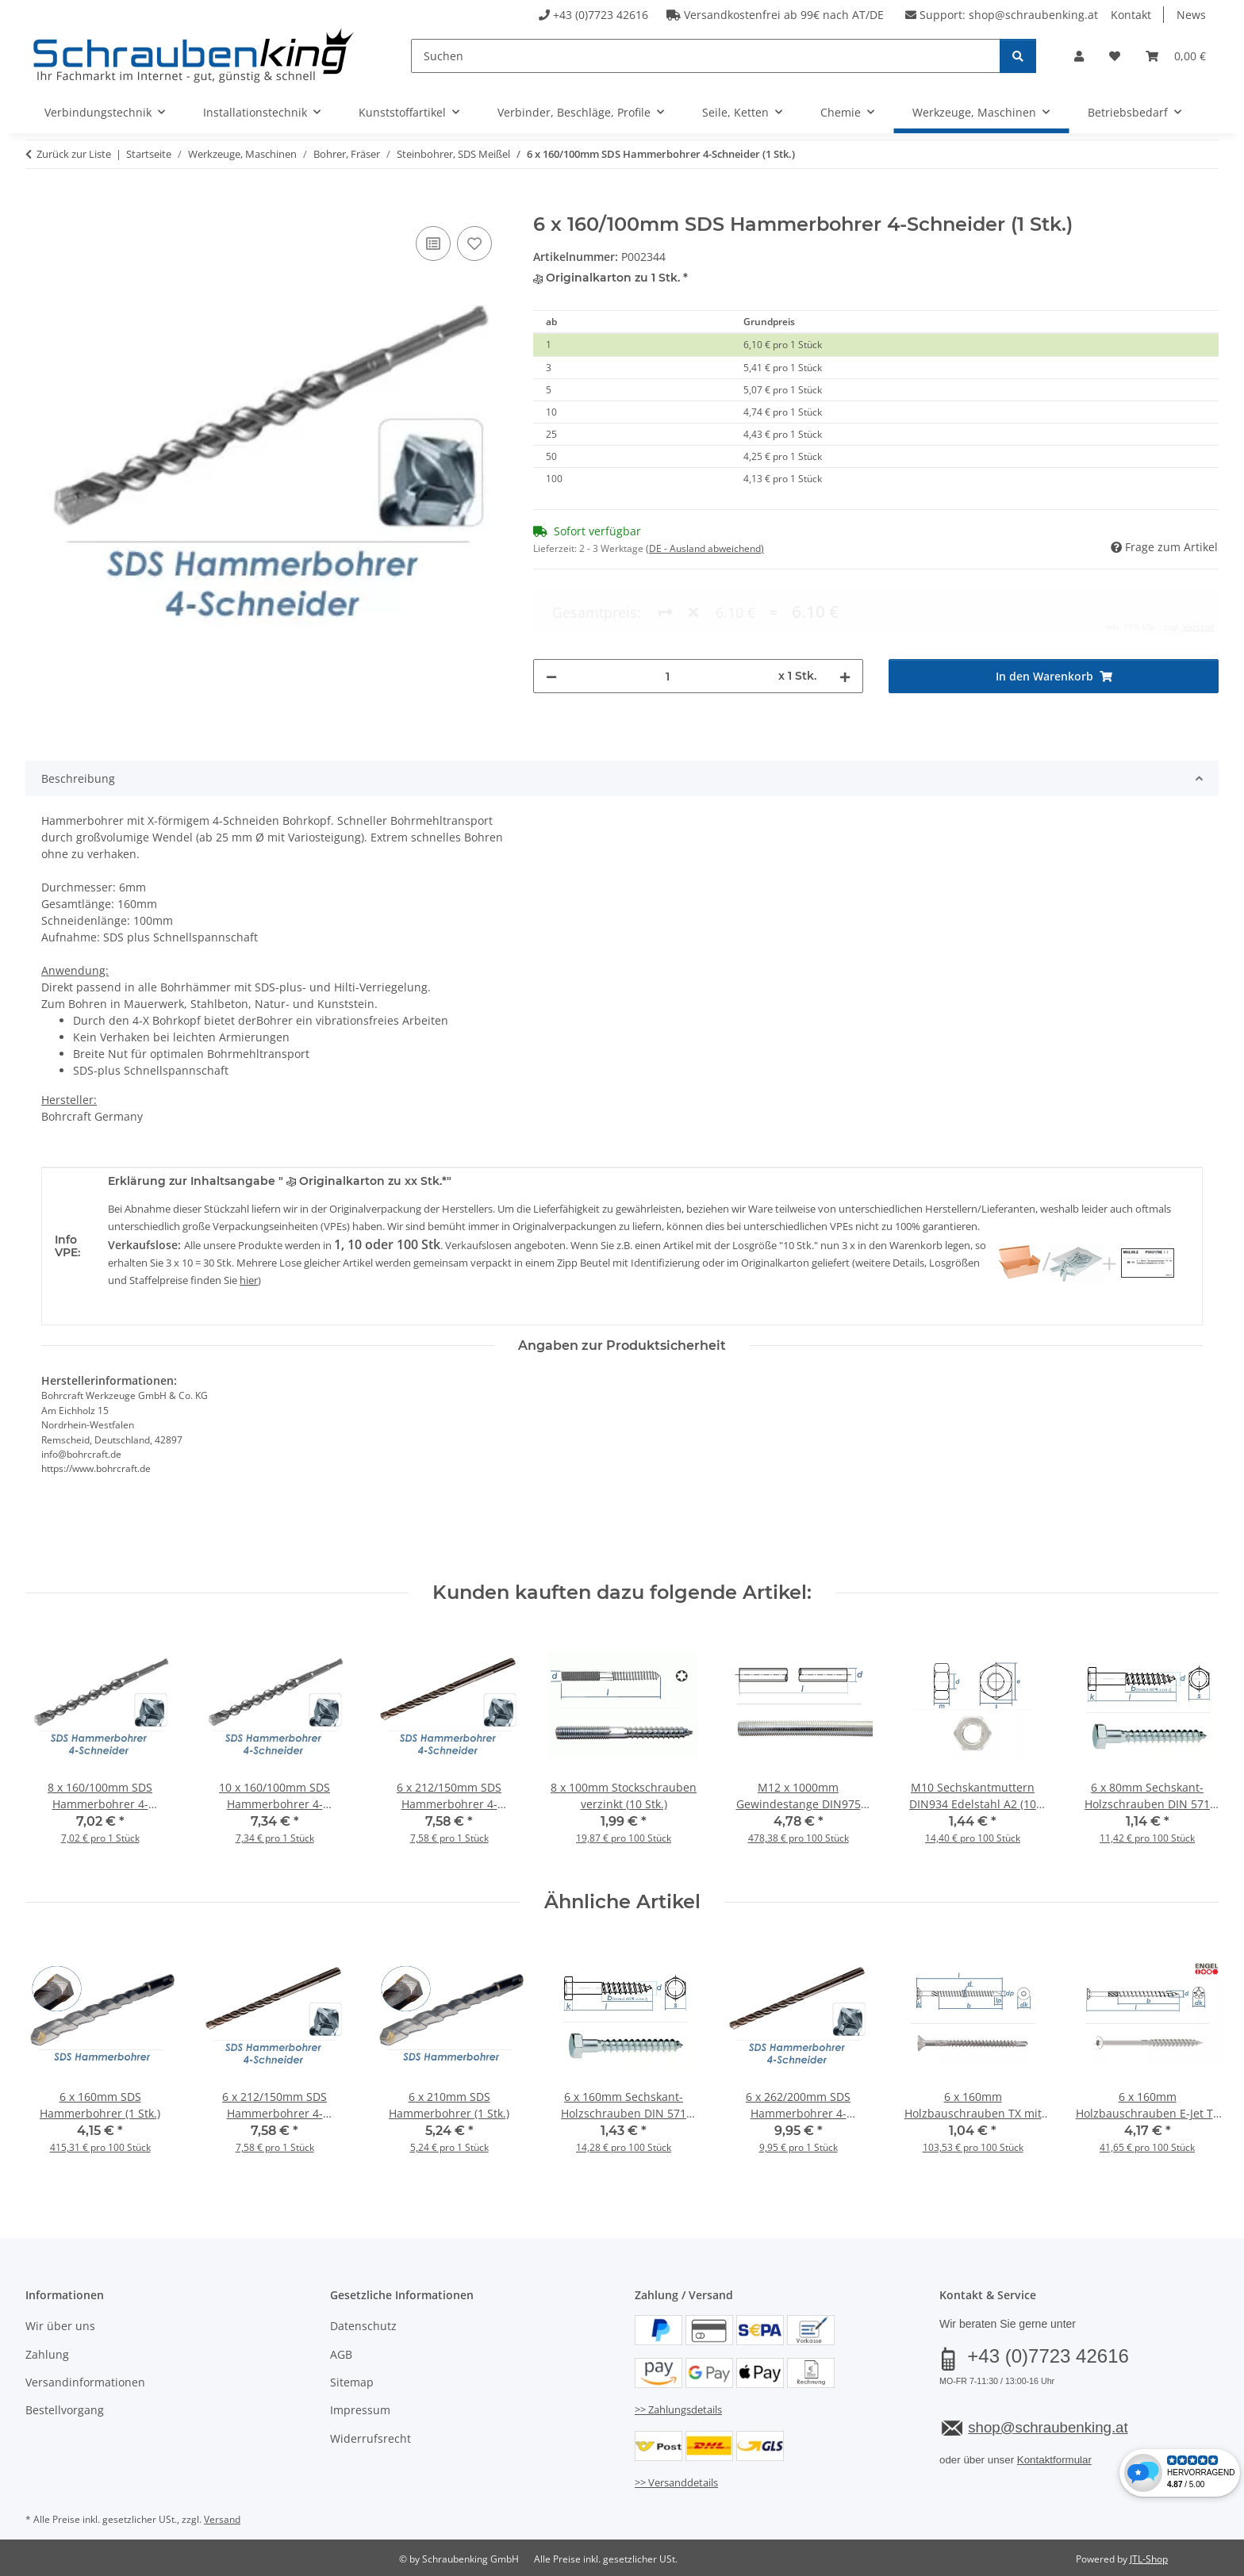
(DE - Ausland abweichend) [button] (705, 548)
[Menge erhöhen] (844, 612)
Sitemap (352, 2382)
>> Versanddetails (676, 2482)
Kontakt (1131, 14)
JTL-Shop (1149, 2559)
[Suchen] (705, 56)
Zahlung (47, 2354)
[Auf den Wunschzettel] (474, 243)
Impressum (360, 2409)
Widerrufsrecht (370, 2438)
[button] (1079, 56)
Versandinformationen (85, 2382)
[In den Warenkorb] (38, 204)
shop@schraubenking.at (1033, 14)
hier (249, 1280)
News (1191, 14)
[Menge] (667, 612)
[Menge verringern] (551, 612)
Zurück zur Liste (73, 154)
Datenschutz (363, 2325)
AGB (341, 2354)
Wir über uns (60, 2325)
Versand (222, 2519)
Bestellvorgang (64, 2409)
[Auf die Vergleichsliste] (433, 243)
